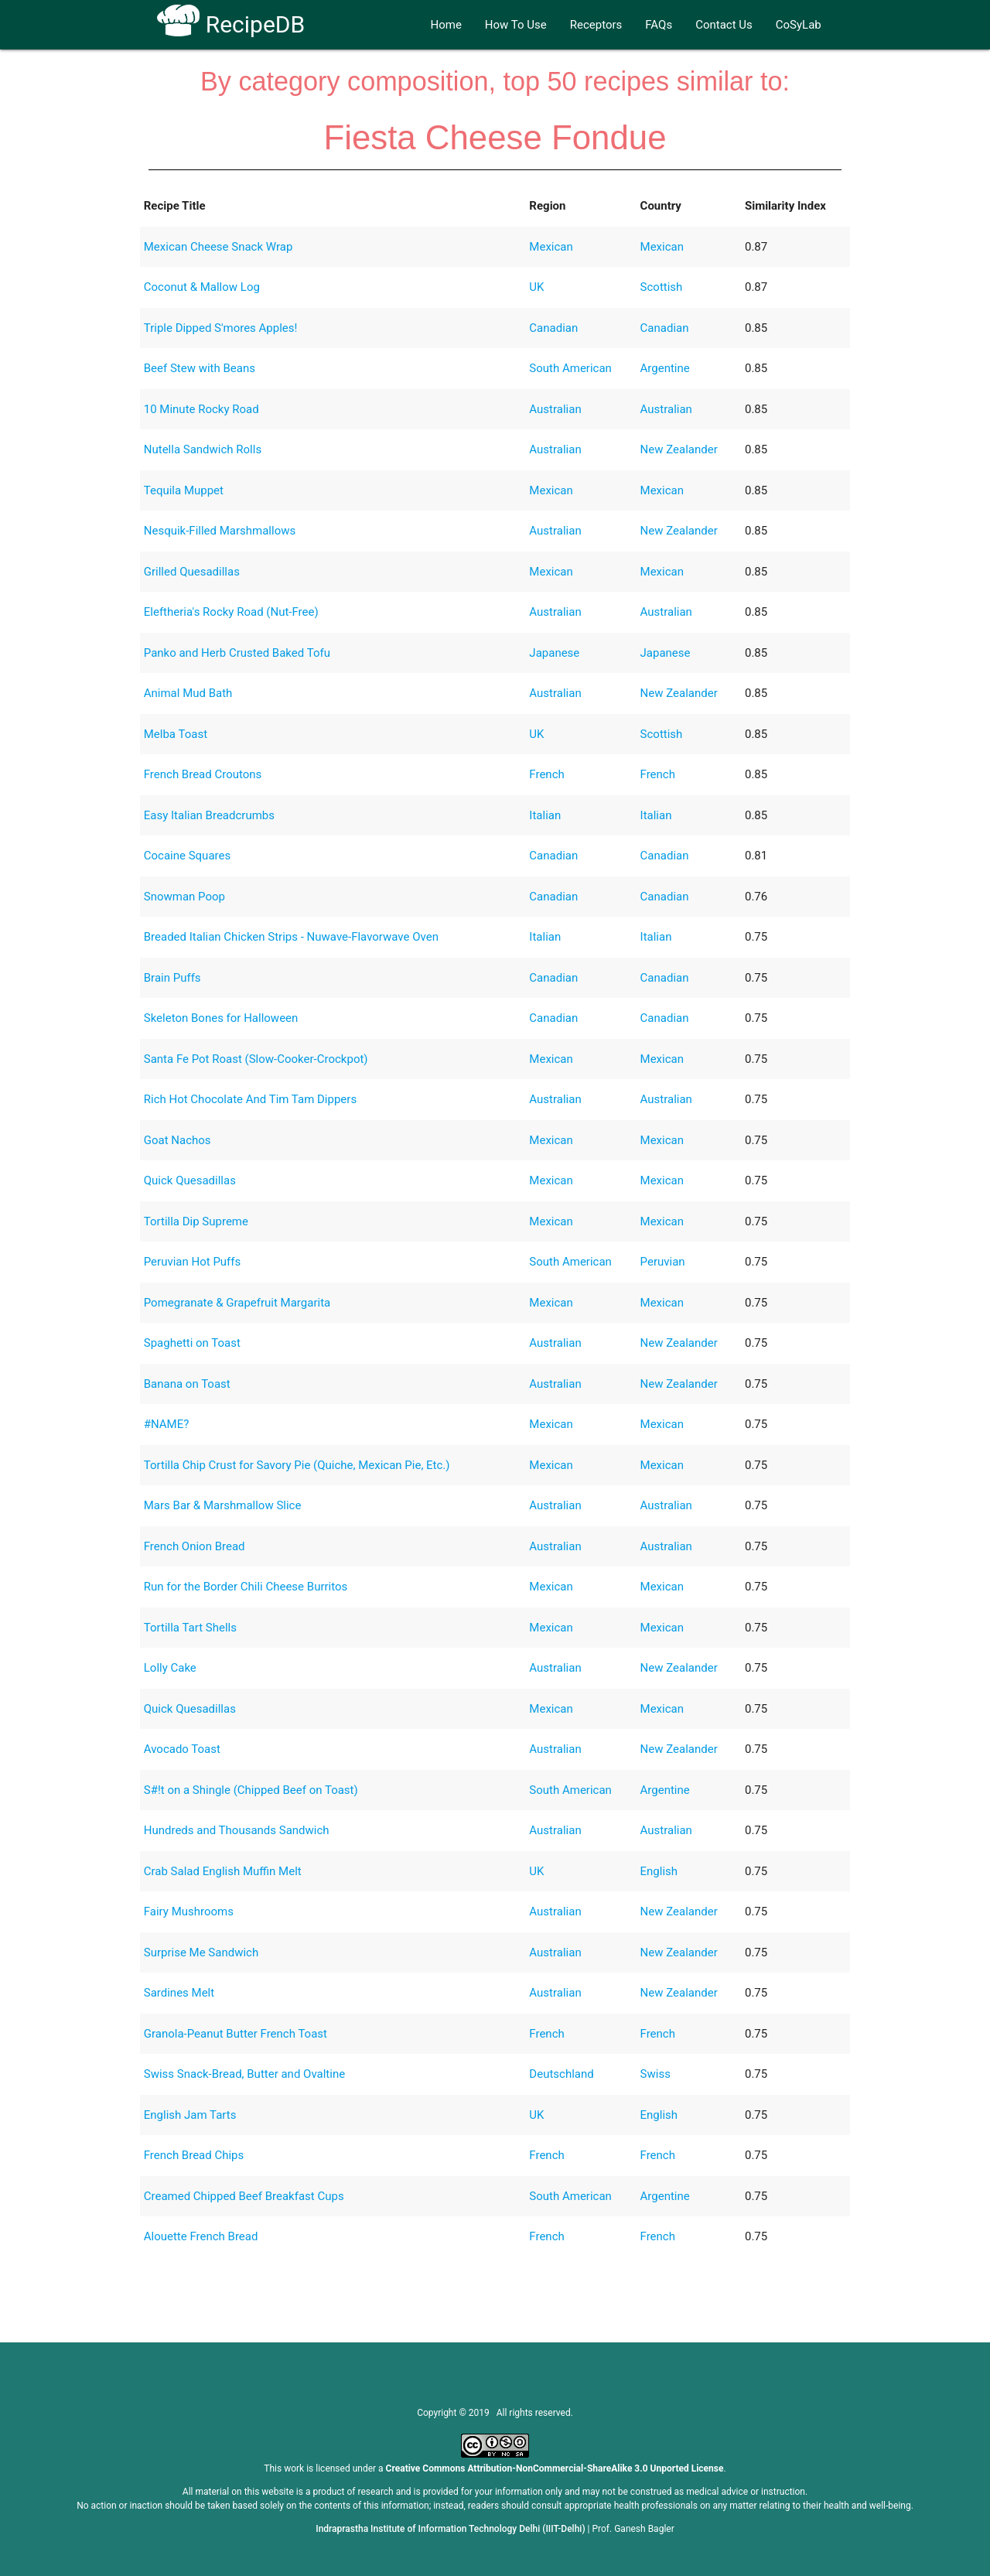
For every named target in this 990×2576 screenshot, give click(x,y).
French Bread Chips (194, 2155)
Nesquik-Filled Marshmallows (219, 531)
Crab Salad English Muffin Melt (223, 1871)
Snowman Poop (184, 897)
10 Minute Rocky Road (201, 409)
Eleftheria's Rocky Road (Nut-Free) (231, 612)
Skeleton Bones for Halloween (221, 1018)
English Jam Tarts (190, 2115)
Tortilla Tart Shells (190, 1628)
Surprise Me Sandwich (201, 1952)
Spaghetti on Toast (192, 1343)
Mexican (550, 247)
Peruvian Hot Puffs (192, 1262)
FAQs (658, 25)
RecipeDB (231, 24)
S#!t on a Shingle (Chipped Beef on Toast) (251, 1790)
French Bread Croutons (203, 774)
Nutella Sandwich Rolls (202, 449)
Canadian (553, 328)
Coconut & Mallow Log (202, 287)
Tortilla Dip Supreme (196, 1221)
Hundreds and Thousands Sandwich (236, 1830)
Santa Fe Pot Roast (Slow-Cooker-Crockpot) (256, 1059)
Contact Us (724, 25)
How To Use (516, 25)
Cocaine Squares (187, 856)
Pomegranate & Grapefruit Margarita (237, 1303)
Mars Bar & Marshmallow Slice (223, 1505)
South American (570, 368)
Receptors (596, 25)
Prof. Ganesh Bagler (633, 2528)
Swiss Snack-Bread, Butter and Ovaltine (244, 2074)
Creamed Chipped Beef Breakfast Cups (244, 2196)
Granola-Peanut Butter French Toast (235, 2034)
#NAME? (166, 1424)
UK (536, 287)
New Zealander (679, 449)
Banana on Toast (187, 1384)
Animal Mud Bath (188, 693)
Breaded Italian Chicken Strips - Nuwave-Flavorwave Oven (291, 937)
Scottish (661, 287)
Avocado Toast (182, 1749)
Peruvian (662, 1262)
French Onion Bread (194, 1546)
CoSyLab (798, 25)
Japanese (554, 653)
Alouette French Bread (201, 2236)
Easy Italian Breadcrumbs (209, 815)
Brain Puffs (172, 978)
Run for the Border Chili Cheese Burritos (246, 1587)
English (659, 1871)
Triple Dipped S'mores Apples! (221, 328)
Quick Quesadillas (190, 1180)
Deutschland (561, 2074)
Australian (555, 409)
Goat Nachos (177, 1140)
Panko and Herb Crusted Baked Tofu (237, 653)
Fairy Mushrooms (189, 1911)
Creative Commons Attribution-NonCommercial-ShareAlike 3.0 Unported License (555, 2468)
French (546, 774)
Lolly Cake (170, 1668)
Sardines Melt (179, 1993)
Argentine (665, 368)
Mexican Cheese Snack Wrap (218, 247)
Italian (545, 815)
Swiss (655, 2074)
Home (445, 25)
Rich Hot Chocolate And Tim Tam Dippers (250, 1099)
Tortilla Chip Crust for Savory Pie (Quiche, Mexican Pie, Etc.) (297, 1465)
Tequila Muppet (184, 490)
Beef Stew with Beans (199, 368)
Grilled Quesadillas (192, 572)
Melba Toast (175, 734)
